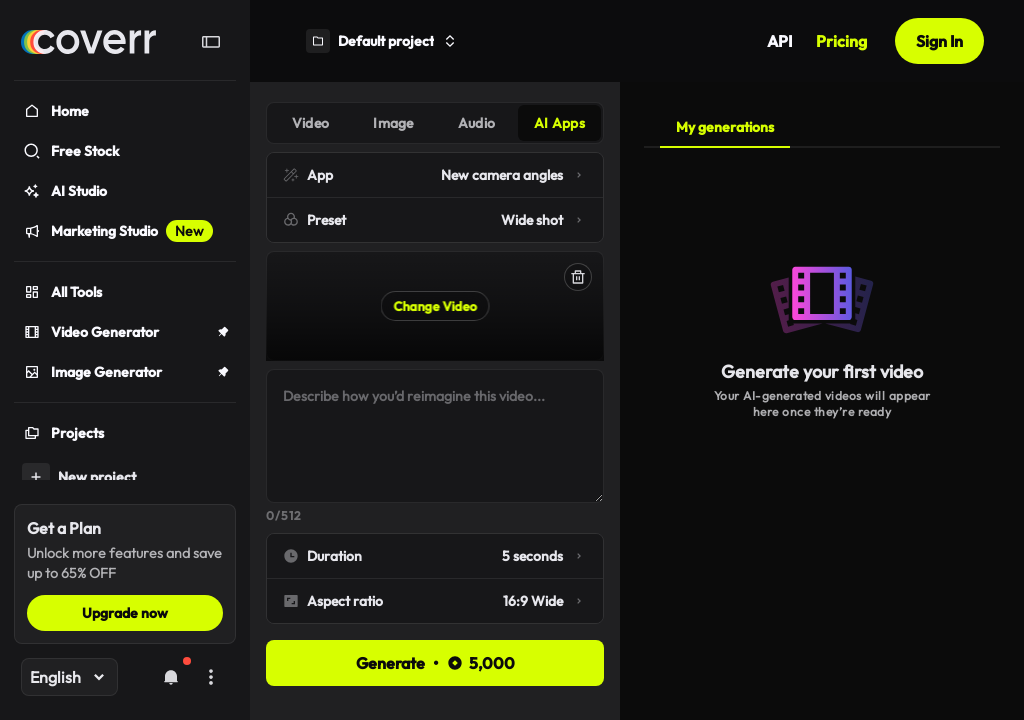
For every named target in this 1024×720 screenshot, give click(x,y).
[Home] (88, 42)
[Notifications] (171, 677)
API (779, 41)
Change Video (435, 306)
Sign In (939, 41)
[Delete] (578, 277)
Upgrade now (125, 613)
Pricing (841, 41)
